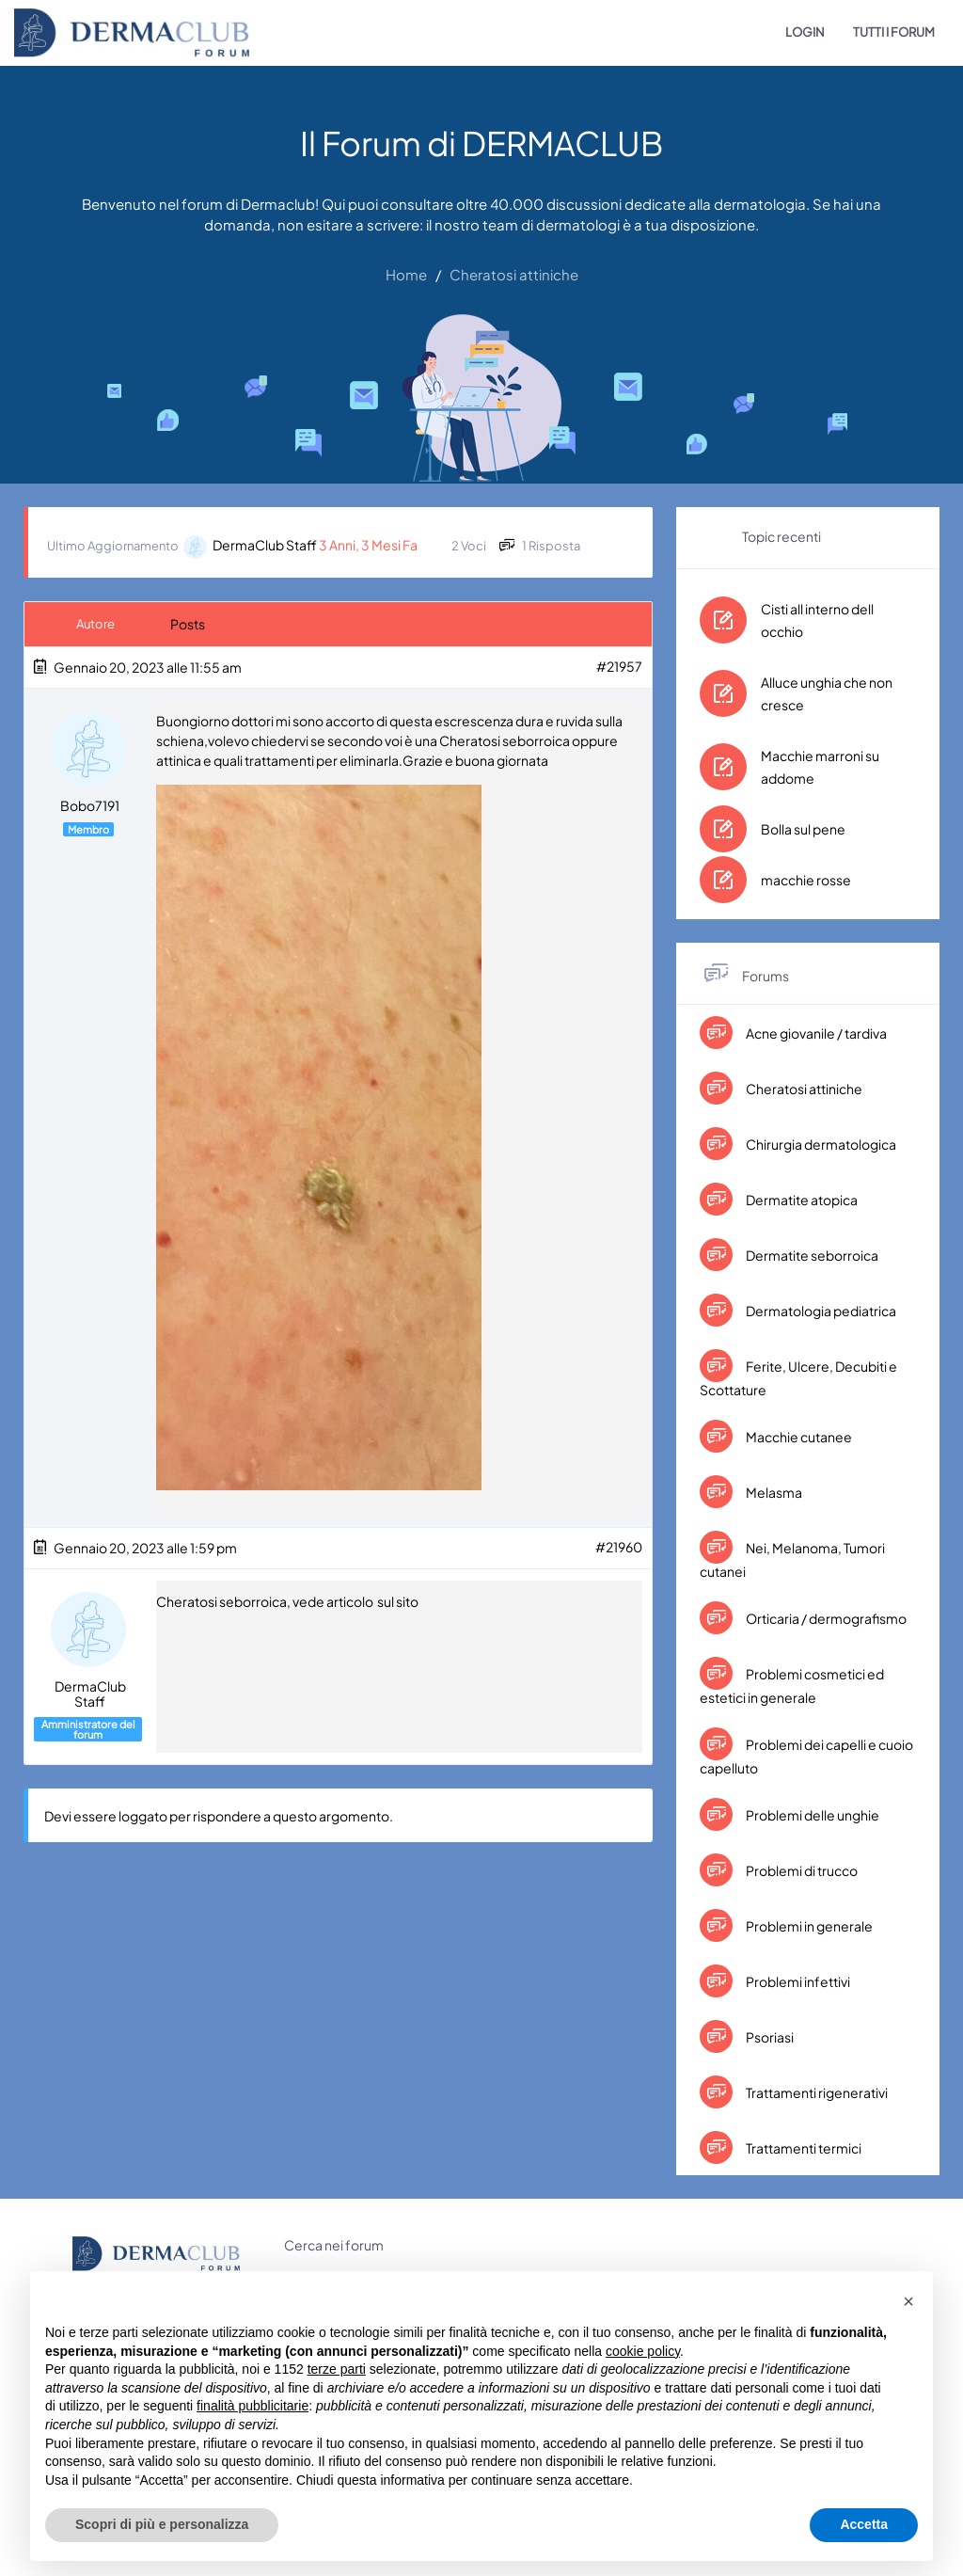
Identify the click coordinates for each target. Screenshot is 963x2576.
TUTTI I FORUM (894, 32)
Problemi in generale (808, 1925)
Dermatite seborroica (811, 1255)
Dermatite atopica (801, 1199)
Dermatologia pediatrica (820, 1310)
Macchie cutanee (798, 1436)
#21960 (618, 1546)
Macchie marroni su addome (820, 767)
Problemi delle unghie (811, 1814)
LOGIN (805, 32)
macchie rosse (806, 879)
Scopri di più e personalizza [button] (161, 2524)
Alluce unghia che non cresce (826, 693)
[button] (908, 2301)
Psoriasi (769, 2036)
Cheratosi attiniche (803, 1088)
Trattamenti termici (802, 2147)
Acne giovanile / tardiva (815, 1033)
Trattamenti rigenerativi (816, 2092)
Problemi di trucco (801, 1870)
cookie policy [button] (643, 2351)
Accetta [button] (864, 2524)
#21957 (619, 666)
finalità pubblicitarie (252, 2405)
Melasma (773, 1492)
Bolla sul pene (803, 828)
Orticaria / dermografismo (825, 1618)
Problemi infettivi (797, 1981)
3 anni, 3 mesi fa (368, 544)
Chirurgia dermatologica (820, 1144)
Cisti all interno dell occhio (817, 620)
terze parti (337, 2369)
